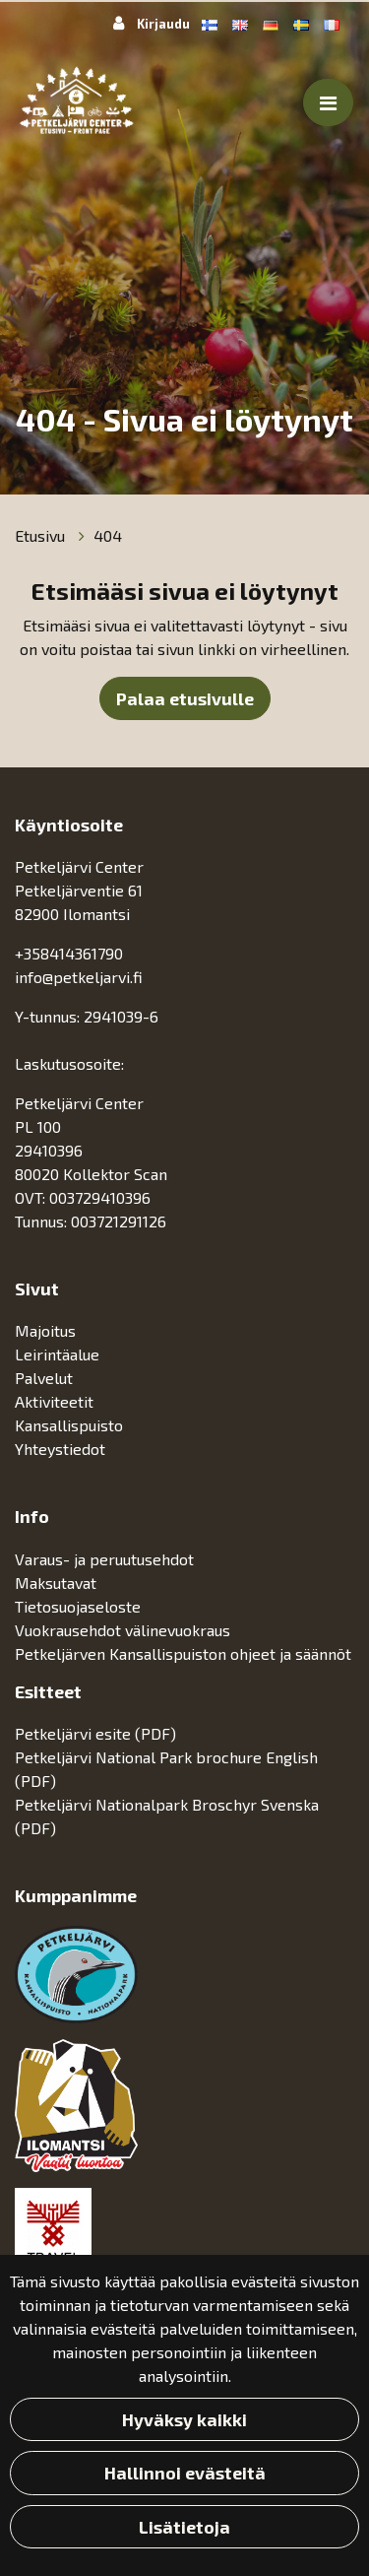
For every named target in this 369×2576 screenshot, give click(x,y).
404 (107, 535)
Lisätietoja (184, 2527)
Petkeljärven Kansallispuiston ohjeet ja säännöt (183, 1653)
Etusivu (42, 535)
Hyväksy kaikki (184, 2419)
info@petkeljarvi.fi (79, 976)
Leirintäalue (59, 1354)
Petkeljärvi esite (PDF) (95, 1733)
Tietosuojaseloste (78, 1606)
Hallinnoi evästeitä (185, 2472)
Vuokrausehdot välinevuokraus (122, 1629)
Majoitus (47, 1330)
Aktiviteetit (56, 1401)
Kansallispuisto (71, 1425)
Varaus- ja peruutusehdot (104, 1559)
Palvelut (46, 1377)
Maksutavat (55, 1582)
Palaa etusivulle (185, 698)
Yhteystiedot (60, 1448)
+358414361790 (69, 953)
